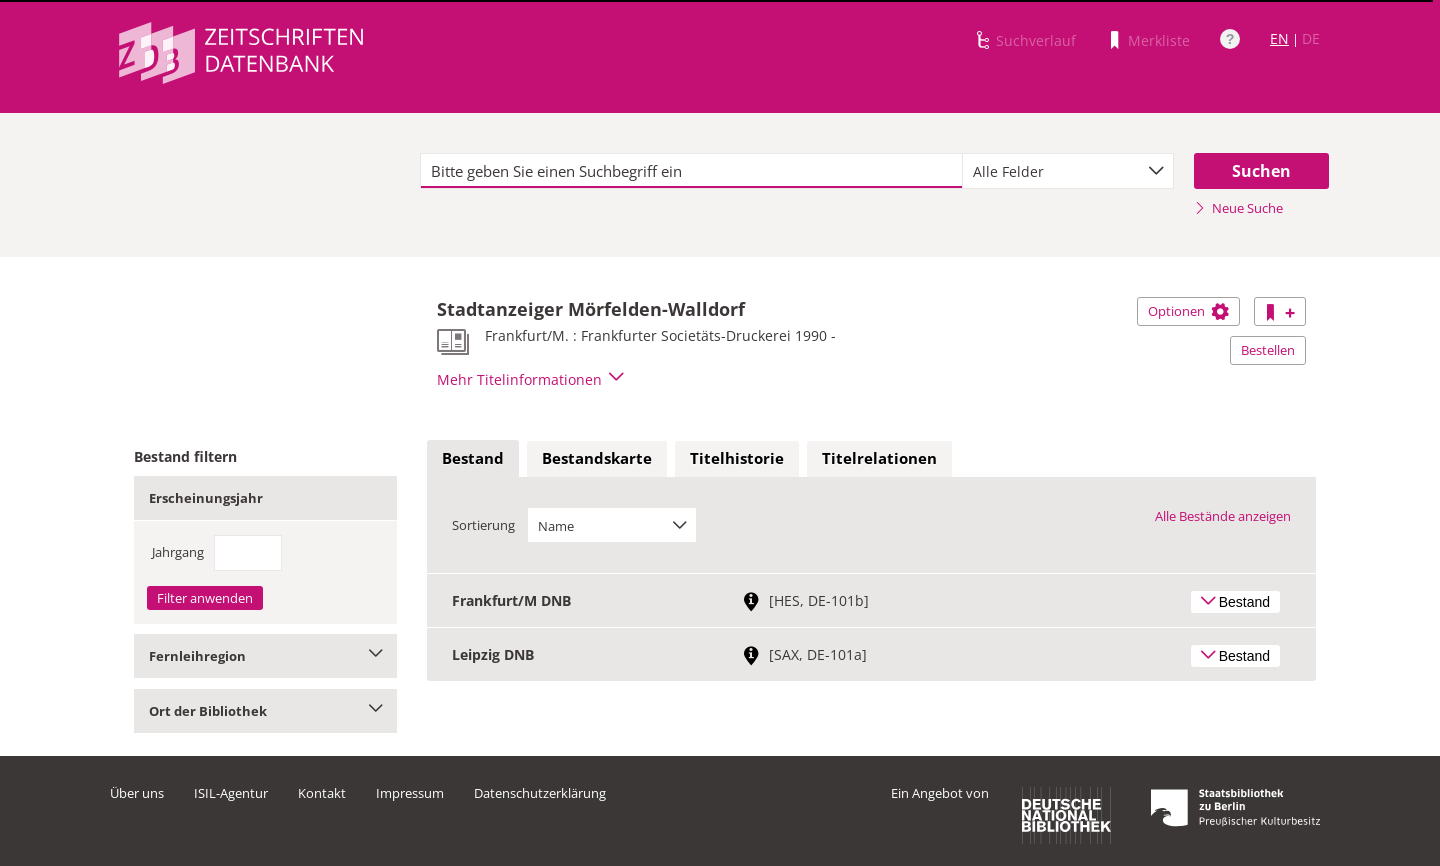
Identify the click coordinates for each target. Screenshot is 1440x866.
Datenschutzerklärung (540, 793)
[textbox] (691, 171)
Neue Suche (1238, 208)
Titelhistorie (737, 458)
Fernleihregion (265, 656)
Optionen (1188, 311)
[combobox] (1068, 171)
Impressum (410, 793)
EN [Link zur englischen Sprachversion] (1279, 38)
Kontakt (322, 793)
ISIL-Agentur (231, 793)
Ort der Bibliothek (265, 711)
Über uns (137, 793)
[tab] (473, 459)
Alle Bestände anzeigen (1223, 516)
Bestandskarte (597, 458)
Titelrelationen (879, 458)
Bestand (473, 458)
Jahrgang (178, 552)
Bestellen (1268, 350)
